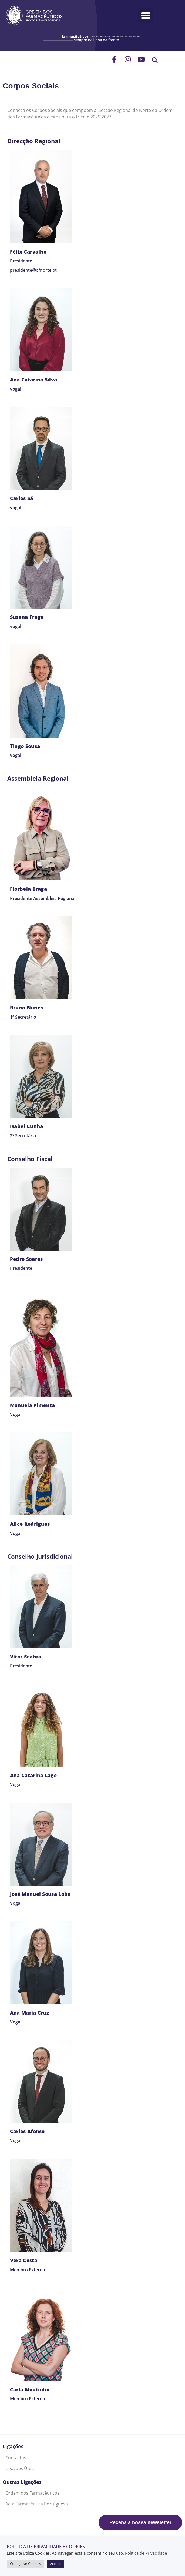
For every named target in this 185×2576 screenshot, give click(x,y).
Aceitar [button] (55, 2563)
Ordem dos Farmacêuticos (32, 2493)
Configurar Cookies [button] (25, 2563)
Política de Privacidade (146, 2553)
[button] (145, 15)
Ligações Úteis (20, 2468)
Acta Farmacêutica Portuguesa (36, 2504)
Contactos (15, 2458)
